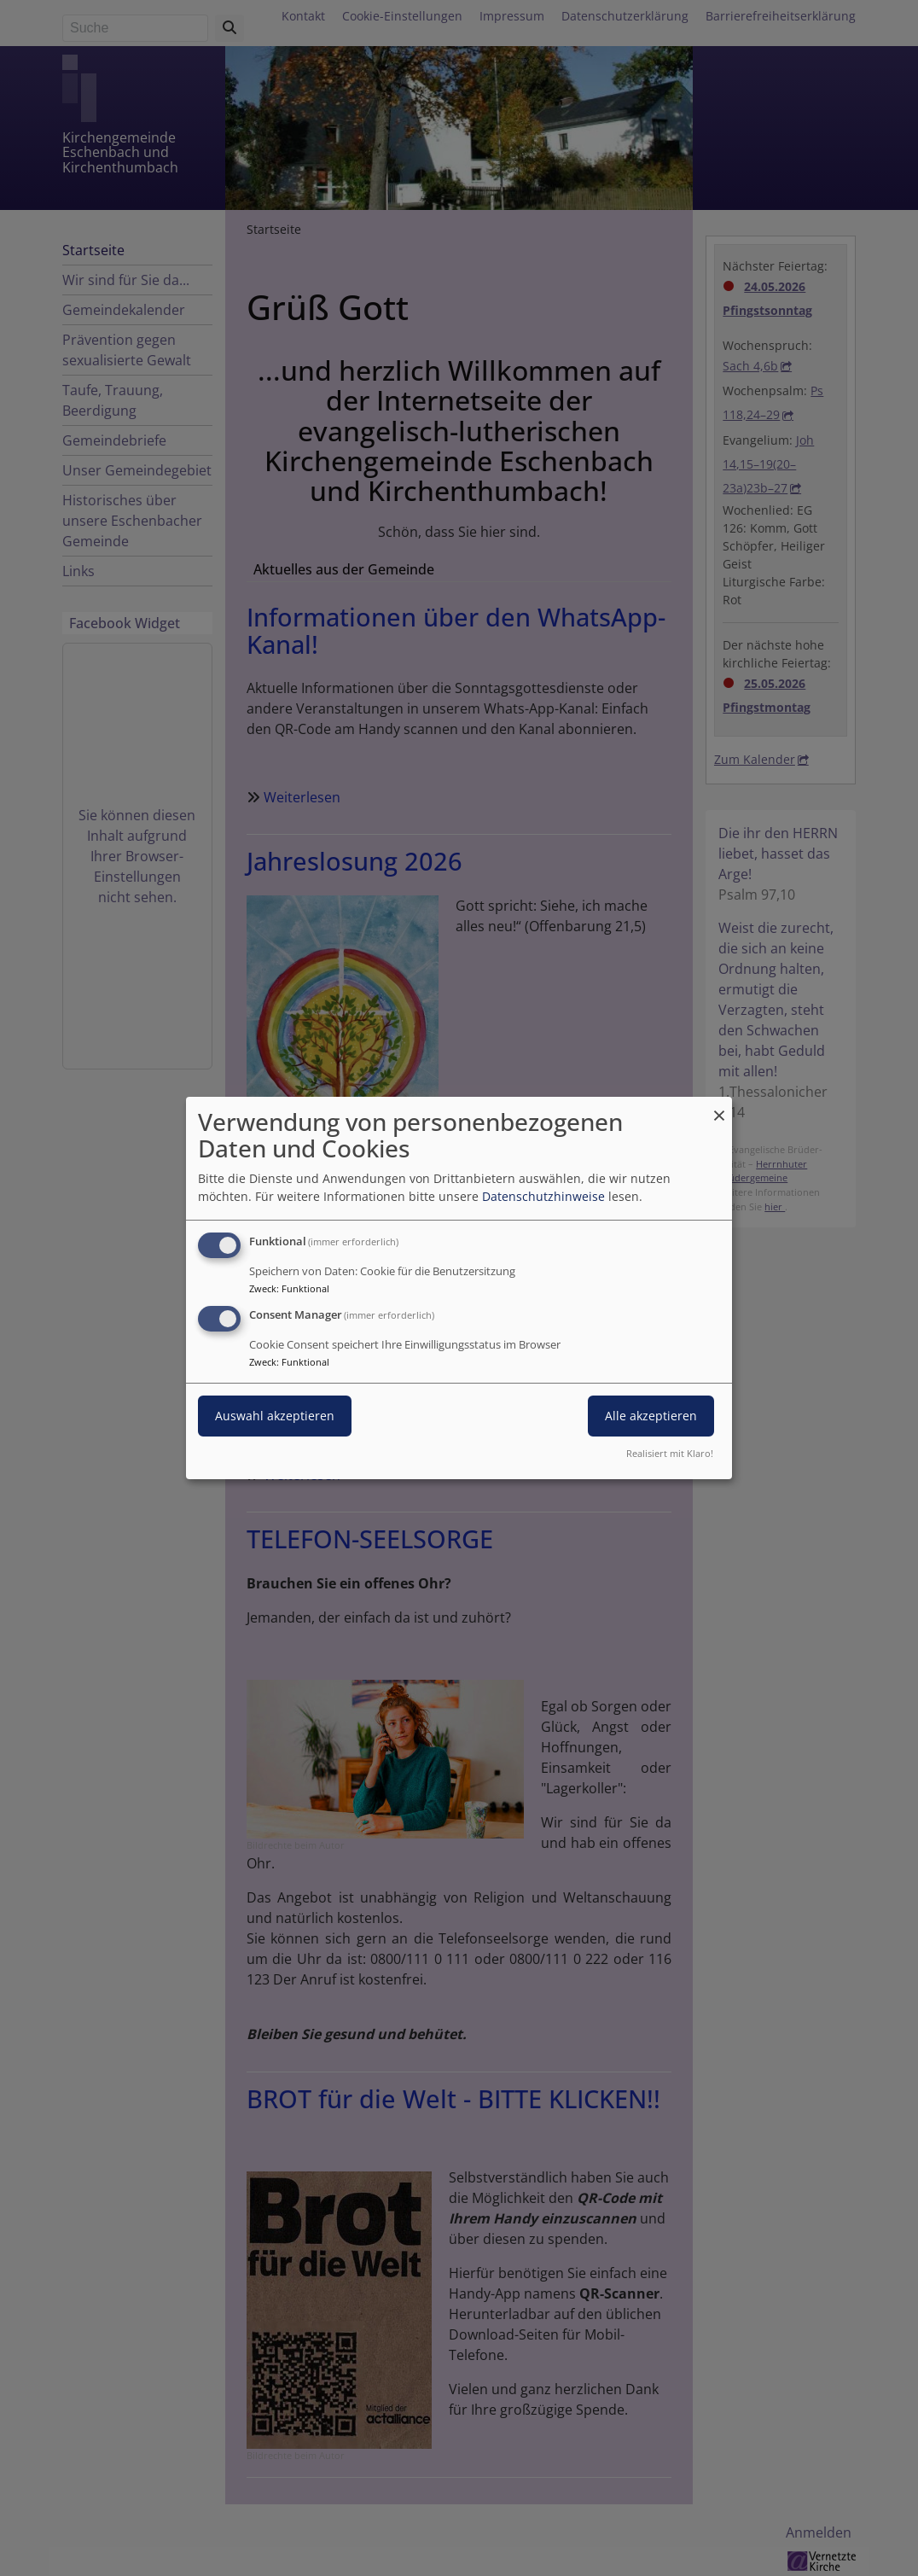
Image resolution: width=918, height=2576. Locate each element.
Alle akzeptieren (651, 1415)
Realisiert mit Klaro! (669, 1453)
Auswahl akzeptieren (274, 1415)
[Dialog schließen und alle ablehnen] (719, 1107)
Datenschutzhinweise (543, 1196)
